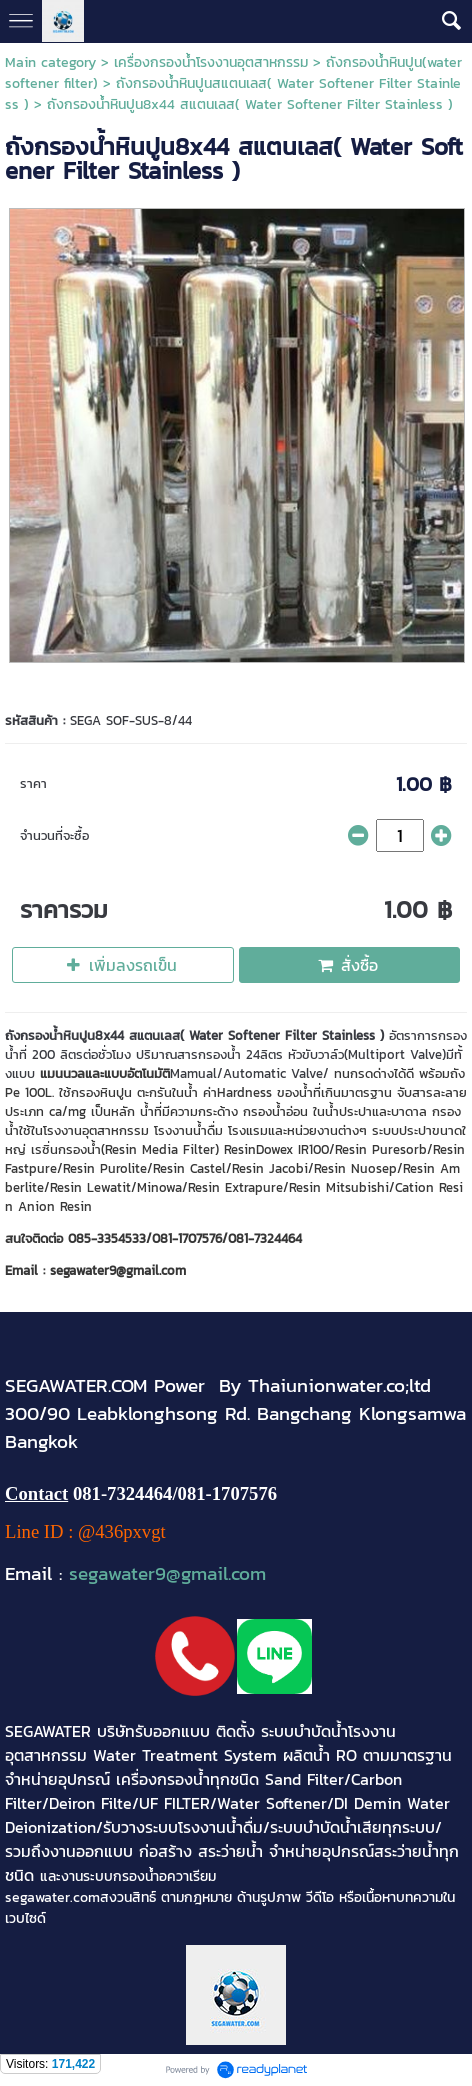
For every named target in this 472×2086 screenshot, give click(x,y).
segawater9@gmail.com (167, 1573)
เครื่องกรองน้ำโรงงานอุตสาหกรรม (211, 62)
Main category (50, 62)
